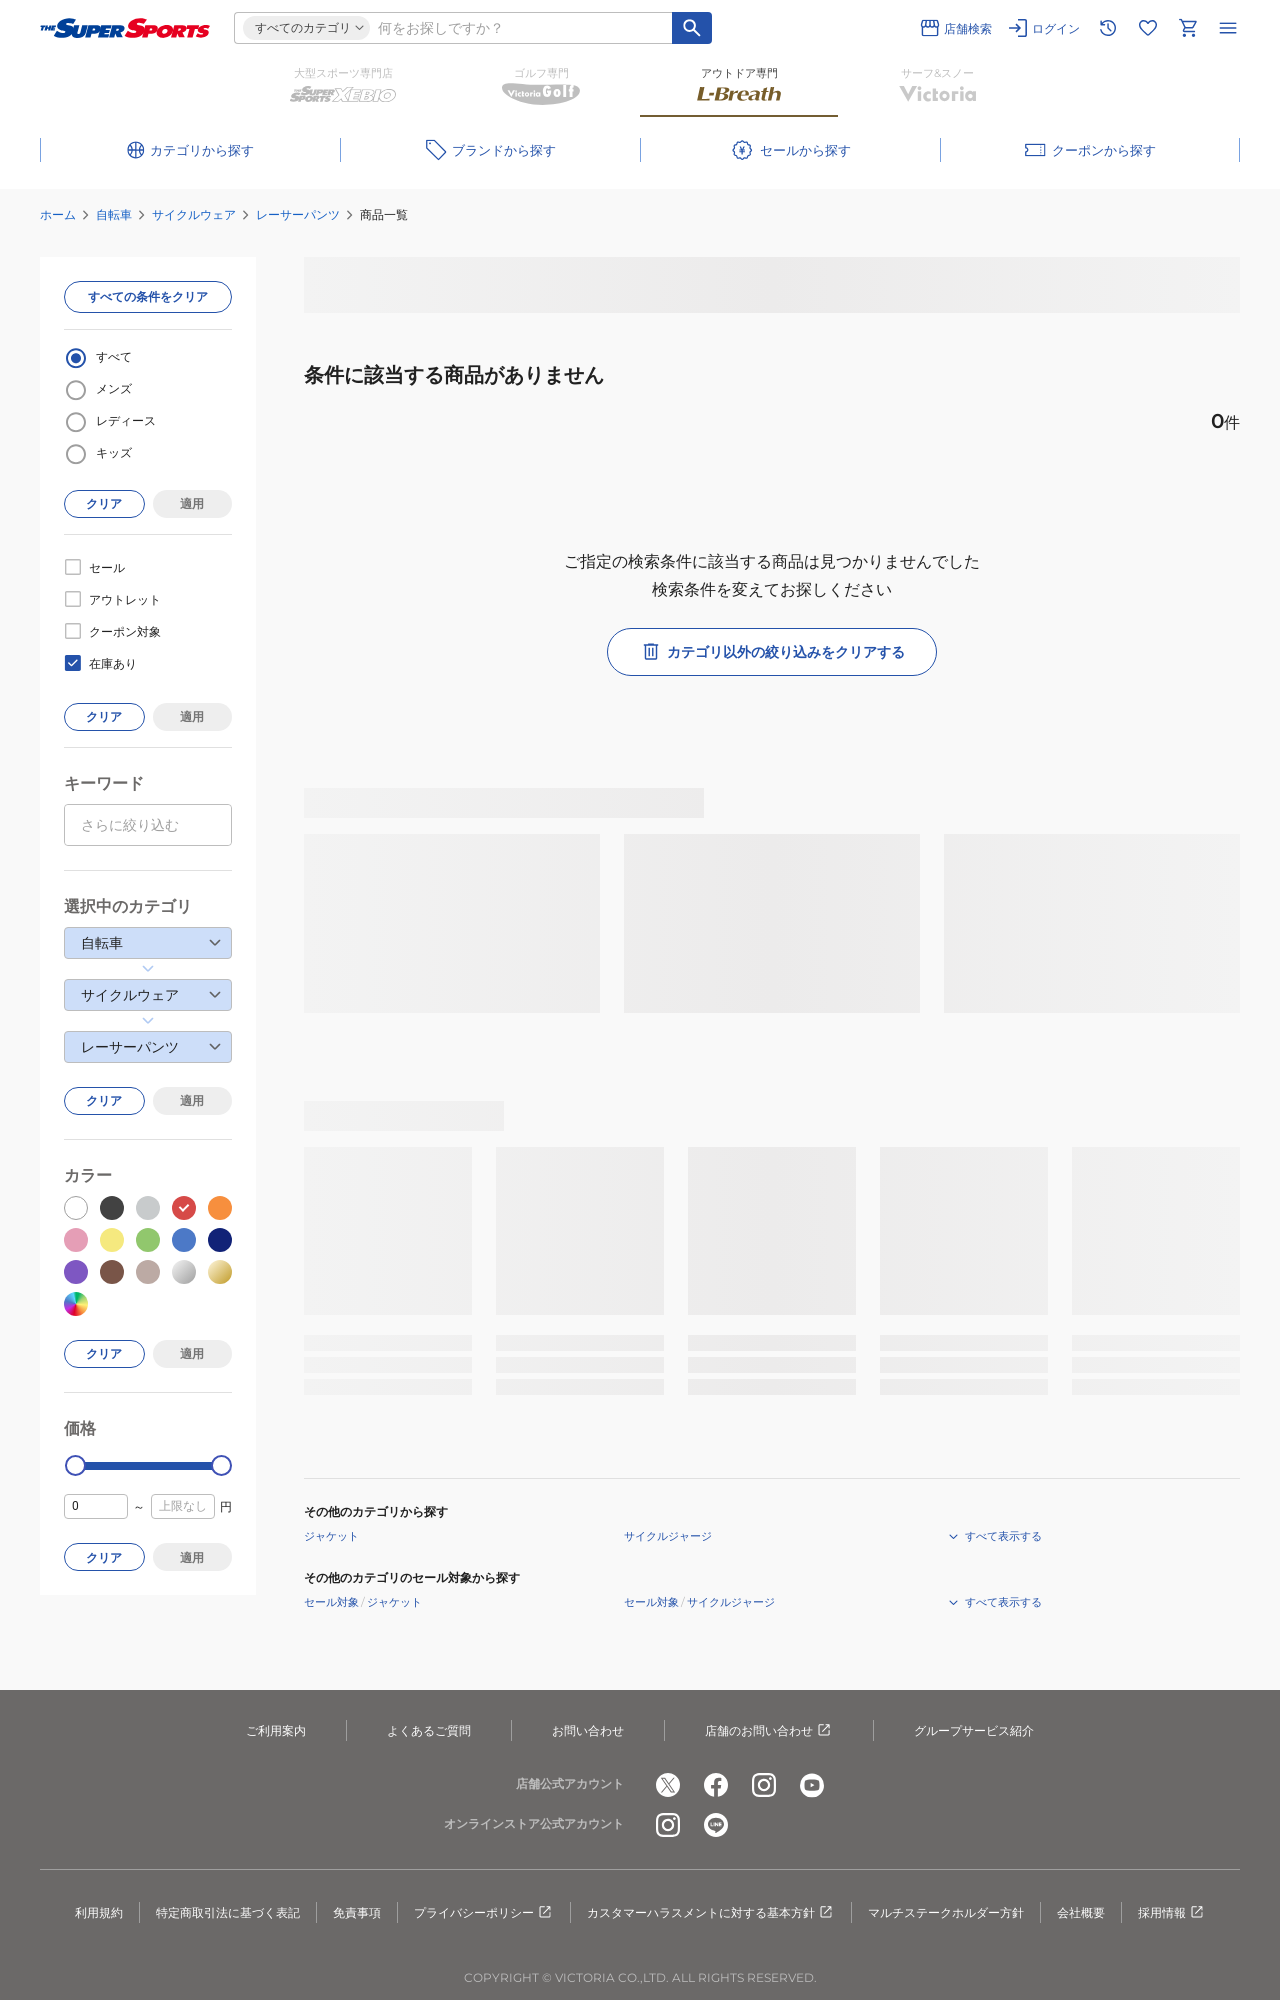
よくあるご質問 (429, 1730)
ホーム (58, 214)
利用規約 (99, 1912)
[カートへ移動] (1188, 28)
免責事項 (357, 1912)
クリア (104, 503)
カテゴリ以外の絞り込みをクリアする (772, 652)
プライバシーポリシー (484, 1913)
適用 (192, 503)
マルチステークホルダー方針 (946, 1912)
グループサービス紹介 (974, 1730)
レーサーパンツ (298, 214)
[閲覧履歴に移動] (1108, 28)
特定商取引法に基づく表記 (228, 1912)
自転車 (114, 214)
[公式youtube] (812, 1785)
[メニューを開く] (1228, 28)
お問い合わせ (588, 1730)
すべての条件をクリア (148, 296)
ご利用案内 (276, 1730)
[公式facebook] (716, 1785)
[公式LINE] (716, 1825)
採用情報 (1172, 1913)
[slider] (75, 1465)
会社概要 (1081, 1912)
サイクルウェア (194, 214)
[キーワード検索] (692, 28)
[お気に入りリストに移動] (1148, 28)
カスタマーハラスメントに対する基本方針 (711, 1913)
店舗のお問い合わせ (769, 1731)
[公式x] (668, 1785)
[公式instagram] (764, 1785)
